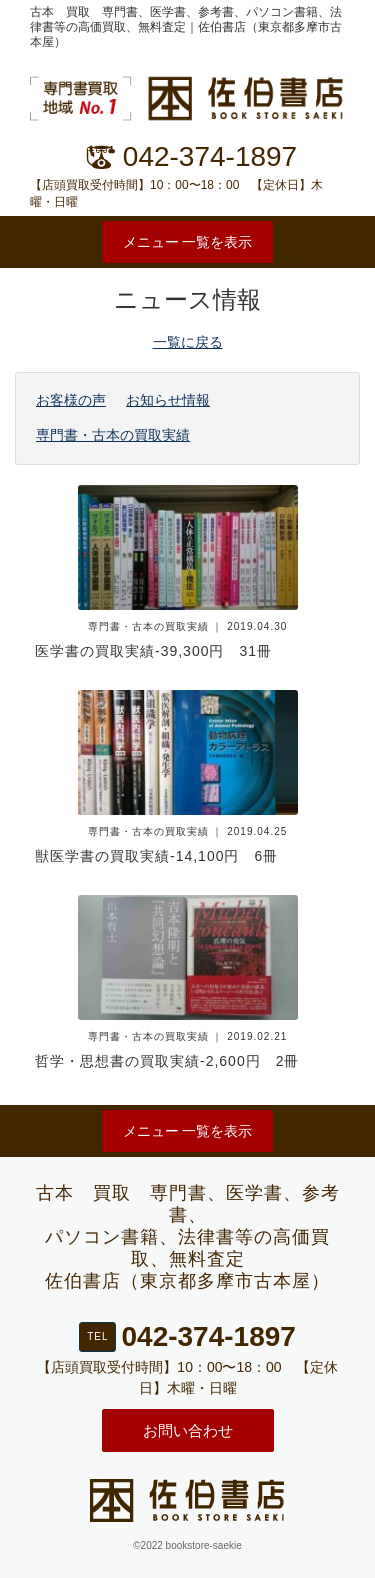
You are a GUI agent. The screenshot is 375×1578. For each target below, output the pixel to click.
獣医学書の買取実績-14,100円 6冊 (156, 856)
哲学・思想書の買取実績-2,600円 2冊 (167, 1061)
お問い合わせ (188, 1430)
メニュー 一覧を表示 (188, 242)
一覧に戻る (188, 342)
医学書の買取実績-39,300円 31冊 (153, 651)
